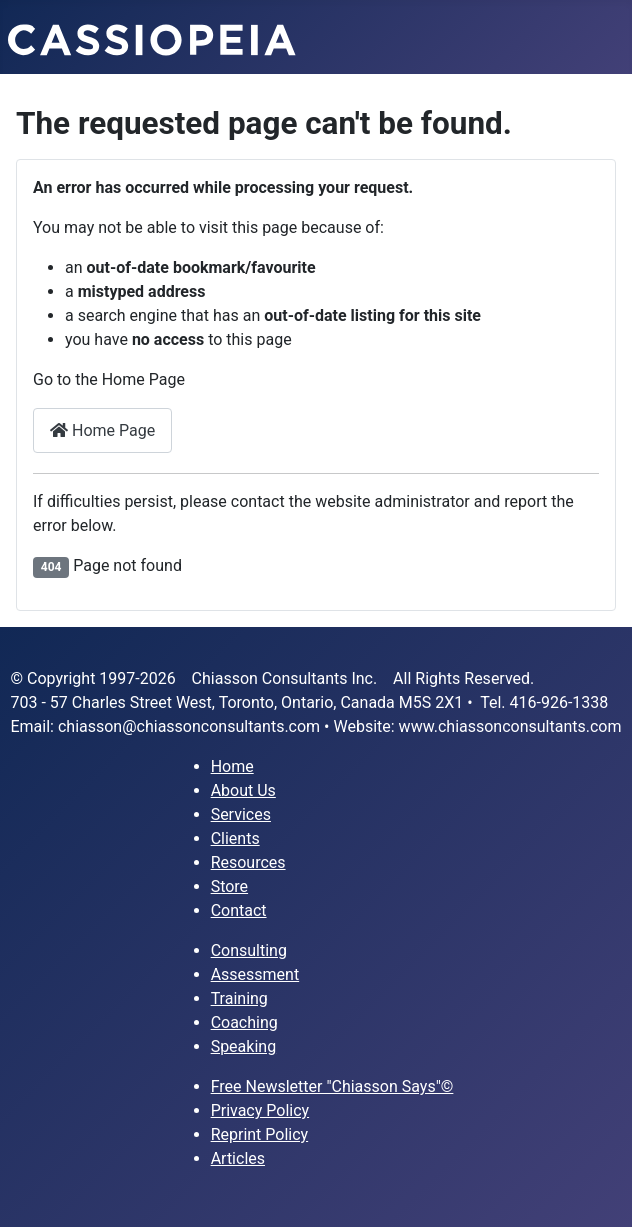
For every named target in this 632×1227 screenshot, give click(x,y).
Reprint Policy (260, 1134)
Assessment (255, 974)
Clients (235, 838)
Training (239, 998)
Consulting (249, 950)
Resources (248, 862)
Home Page (102, 430)
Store (229, 886)
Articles (238, 1158)
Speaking (244, 1046)
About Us (243, 790)
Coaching (244, 1022)
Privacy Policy (260, 1110)
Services (241, 814)
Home (232, 766)
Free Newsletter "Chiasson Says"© (332, 1086)
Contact (239, 910)
